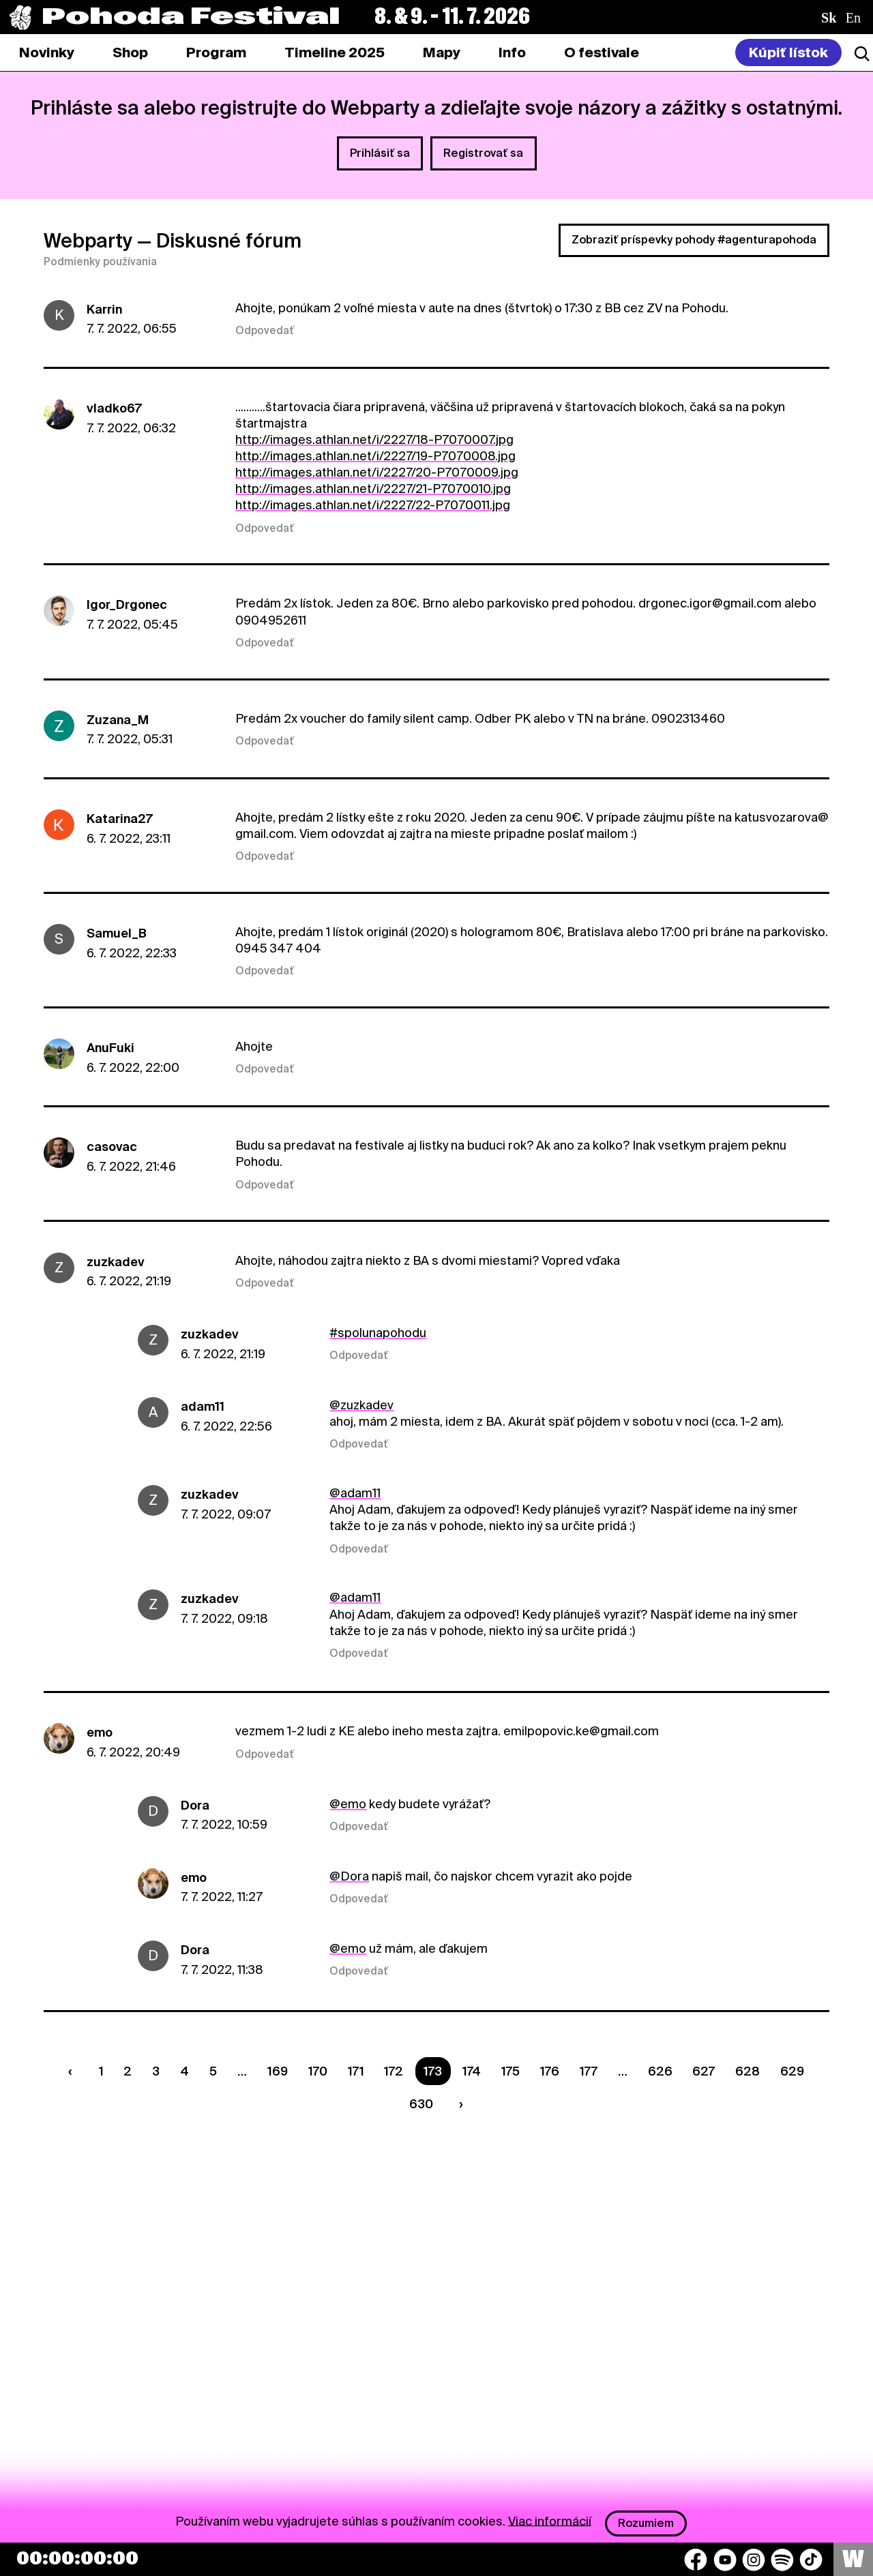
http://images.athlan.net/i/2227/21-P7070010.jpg (373, 488)
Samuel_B (117, 933)
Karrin (104, 309)
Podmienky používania (100, 262)
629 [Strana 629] (792, 2071)
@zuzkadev (361, 1405)
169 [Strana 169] (277, 2071)
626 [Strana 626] (660, 2071)
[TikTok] (811, 2559)
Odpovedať (264, 331)
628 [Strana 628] (747, 2071)
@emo (347, 1804)
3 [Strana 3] (156, 2071)
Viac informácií (549, 2520)
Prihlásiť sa (380, 153)
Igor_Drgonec (127, 604)
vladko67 (114, 408)
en (853, 17)
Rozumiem (646, 2523)
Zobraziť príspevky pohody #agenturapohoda (694, 239)
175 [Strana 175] (510, 2071)
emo (100, 1732)
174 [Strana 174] (471, 2071)
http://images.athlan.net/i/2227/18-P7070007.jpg (374, 439)
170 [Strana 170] (317, 2071)
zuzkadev (116, 1262)
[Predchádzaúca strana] (73, 2071)
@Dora (349, 1876)
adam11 (202, 1406)
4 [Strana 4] (184, 2071)
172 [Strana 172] (393, 2071)
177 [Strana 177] (588, 2071)
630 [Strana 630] (421, 2104)
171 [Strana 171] (356, 2071)
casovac (112, 1146)
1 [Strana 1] (101, 2071)
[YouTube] (725, 2559)
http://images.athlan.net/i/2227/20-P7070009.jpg (376, 472)
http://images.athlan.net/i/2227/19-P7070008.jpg (375, 456)
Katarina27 (120, 818)
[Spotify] (782, 2559)
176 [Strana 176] (549, 2071)
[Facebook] (695, 2559)
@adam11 (355, 1493)
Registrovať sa (483, 153)
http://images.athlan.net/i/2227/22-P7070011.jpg (372, 505)
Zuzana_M (118, 720)
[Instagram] (753, 2559)
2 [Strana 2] (127, 2071)
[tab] (130, 52)
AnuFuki (110, 1047)
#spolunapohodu (377, 1333)
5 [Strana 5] (213, 2071)
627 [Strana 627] (703, 2071)
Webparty (88, 240)
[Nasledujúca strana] (458, 2104)
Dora (195, 1805)
